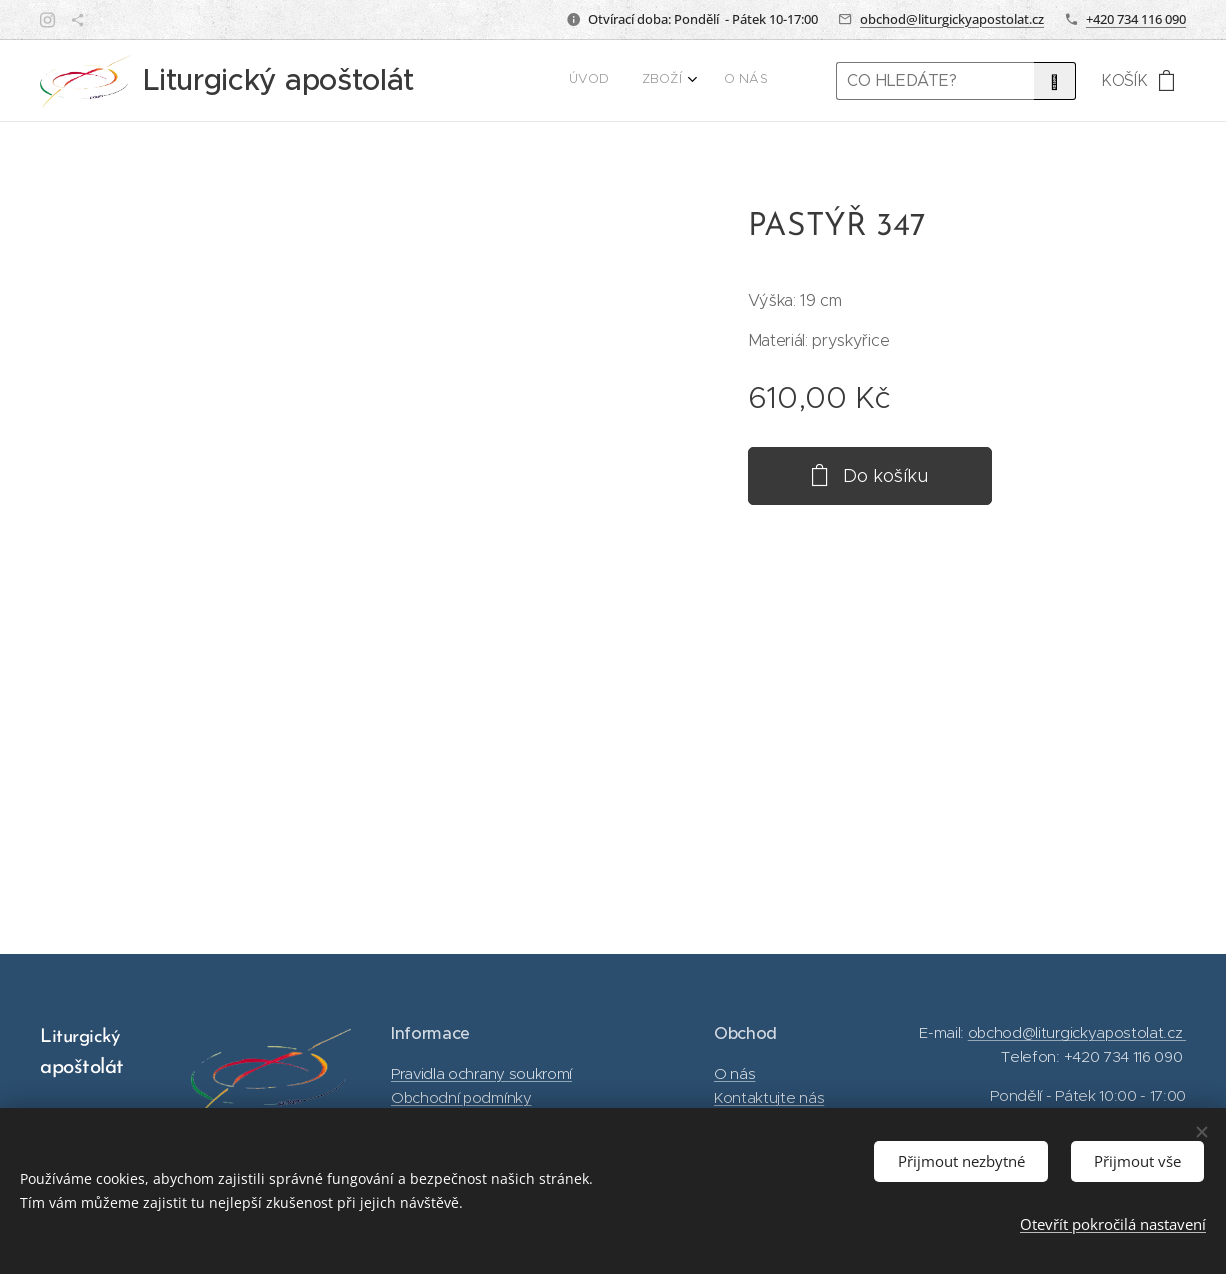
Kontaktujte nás (769, 1097)
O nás (734, 1072)
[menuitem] (699, 81)
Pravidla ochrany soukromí (481, 1072)
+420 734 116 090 (1136, 19)
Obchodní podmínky (461, 1097)
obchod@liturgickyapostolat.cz (952, 19)
